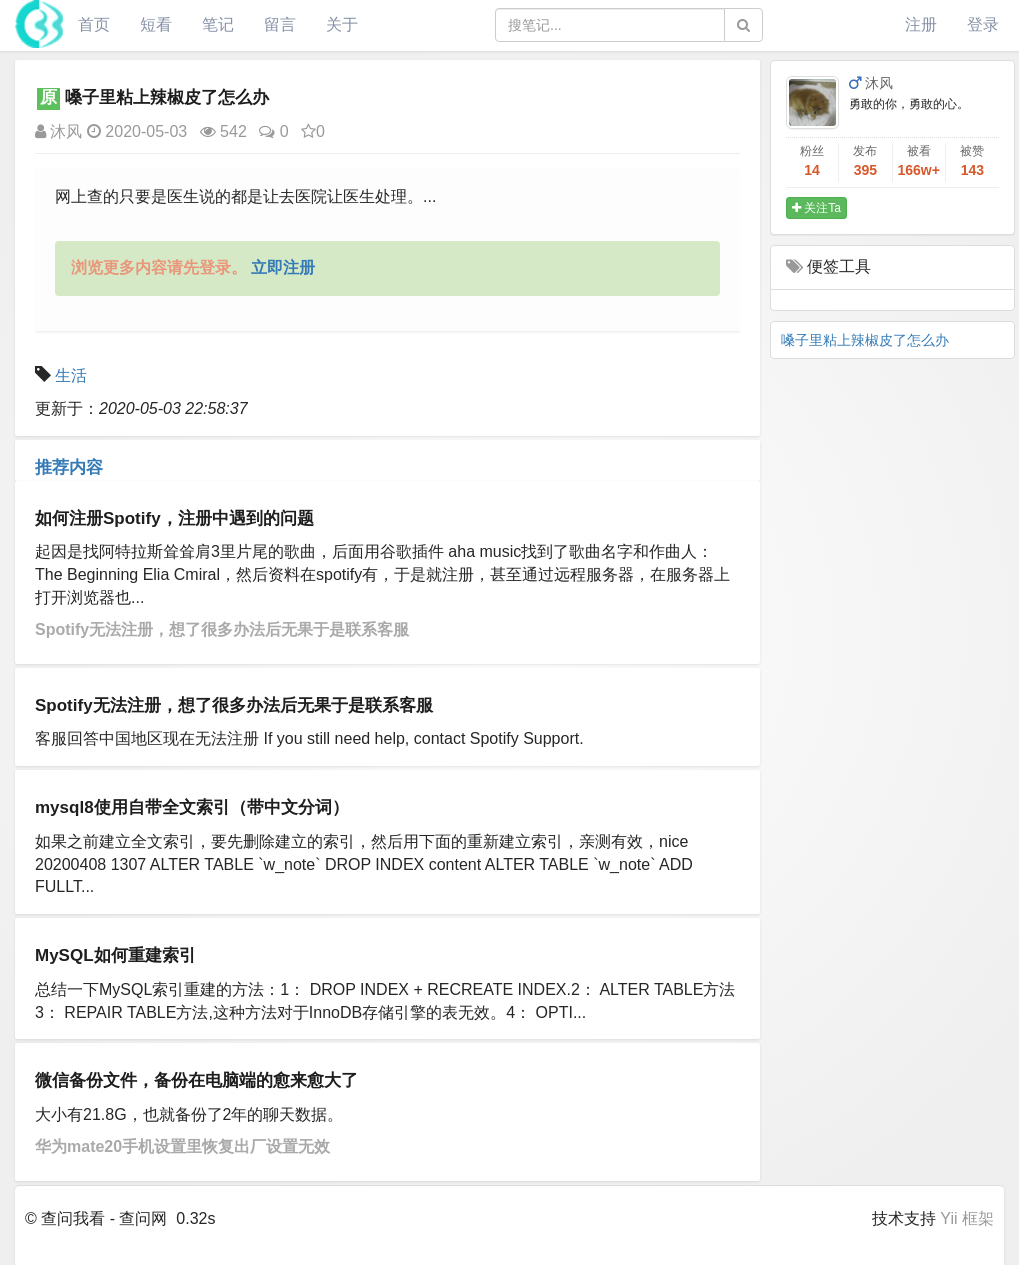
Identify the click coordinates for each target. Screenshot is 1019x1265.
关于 (342, 24)
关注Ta (816, 208)
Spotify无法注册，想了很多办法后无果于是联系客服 (222, 629)
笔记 (218, 24)
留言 (280, 24)
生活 (71, 375)
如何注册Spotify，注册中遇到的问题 (174, 518)
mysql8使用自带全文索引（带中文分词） (192, 807)
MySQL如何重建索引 (115, 955)
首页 (94, 24)
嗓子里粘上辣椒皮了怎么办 (865, 340)
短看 (156, 24)
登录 (983, 24)
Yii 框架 (967, 1218)
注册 (921, 24)
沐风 (58, 131)
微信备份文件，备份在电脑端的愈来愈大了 (196, 1080)
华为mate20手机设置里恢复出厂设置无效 (182, 1146)
